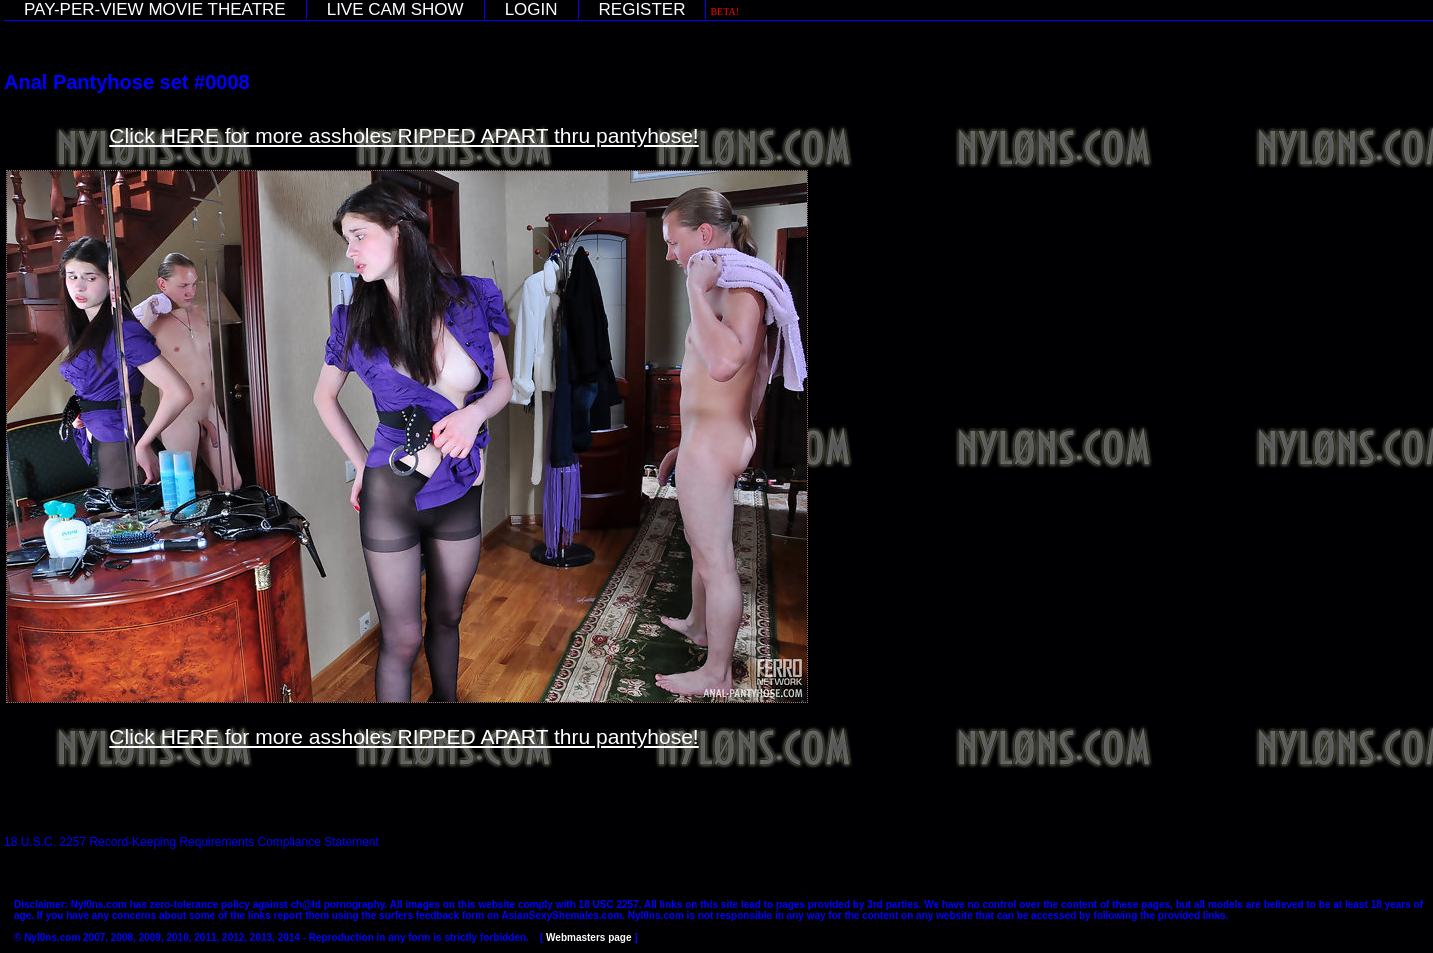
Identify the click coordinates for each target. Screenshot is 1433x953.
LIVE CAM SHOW (395, 9)
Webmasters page (588, 937)
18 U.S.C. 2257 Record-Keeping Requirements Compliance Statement (191, 842)
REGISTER (642, 9)
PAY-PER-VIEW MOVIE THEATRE (155, 9)
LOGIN (531, 9)
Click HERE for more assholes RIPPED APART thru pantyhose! (403, 135)
